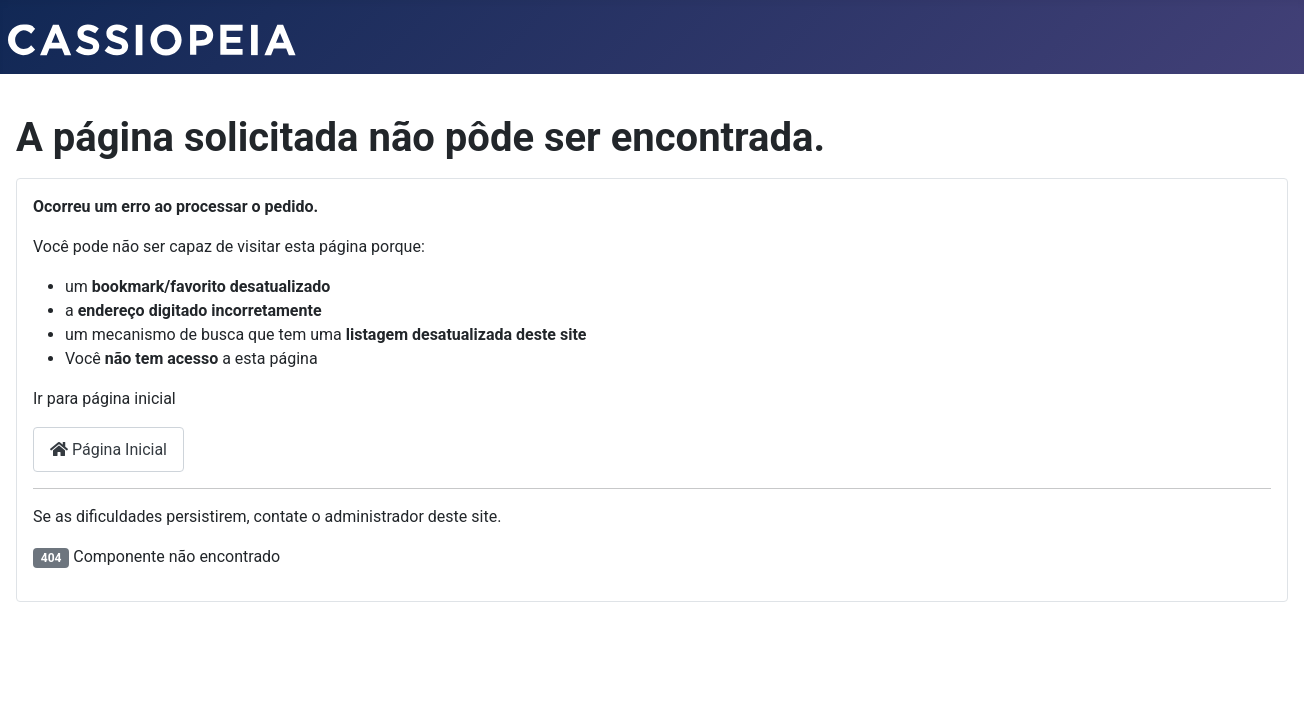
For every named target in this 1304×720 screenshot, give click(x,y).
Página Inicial (108, 449)
